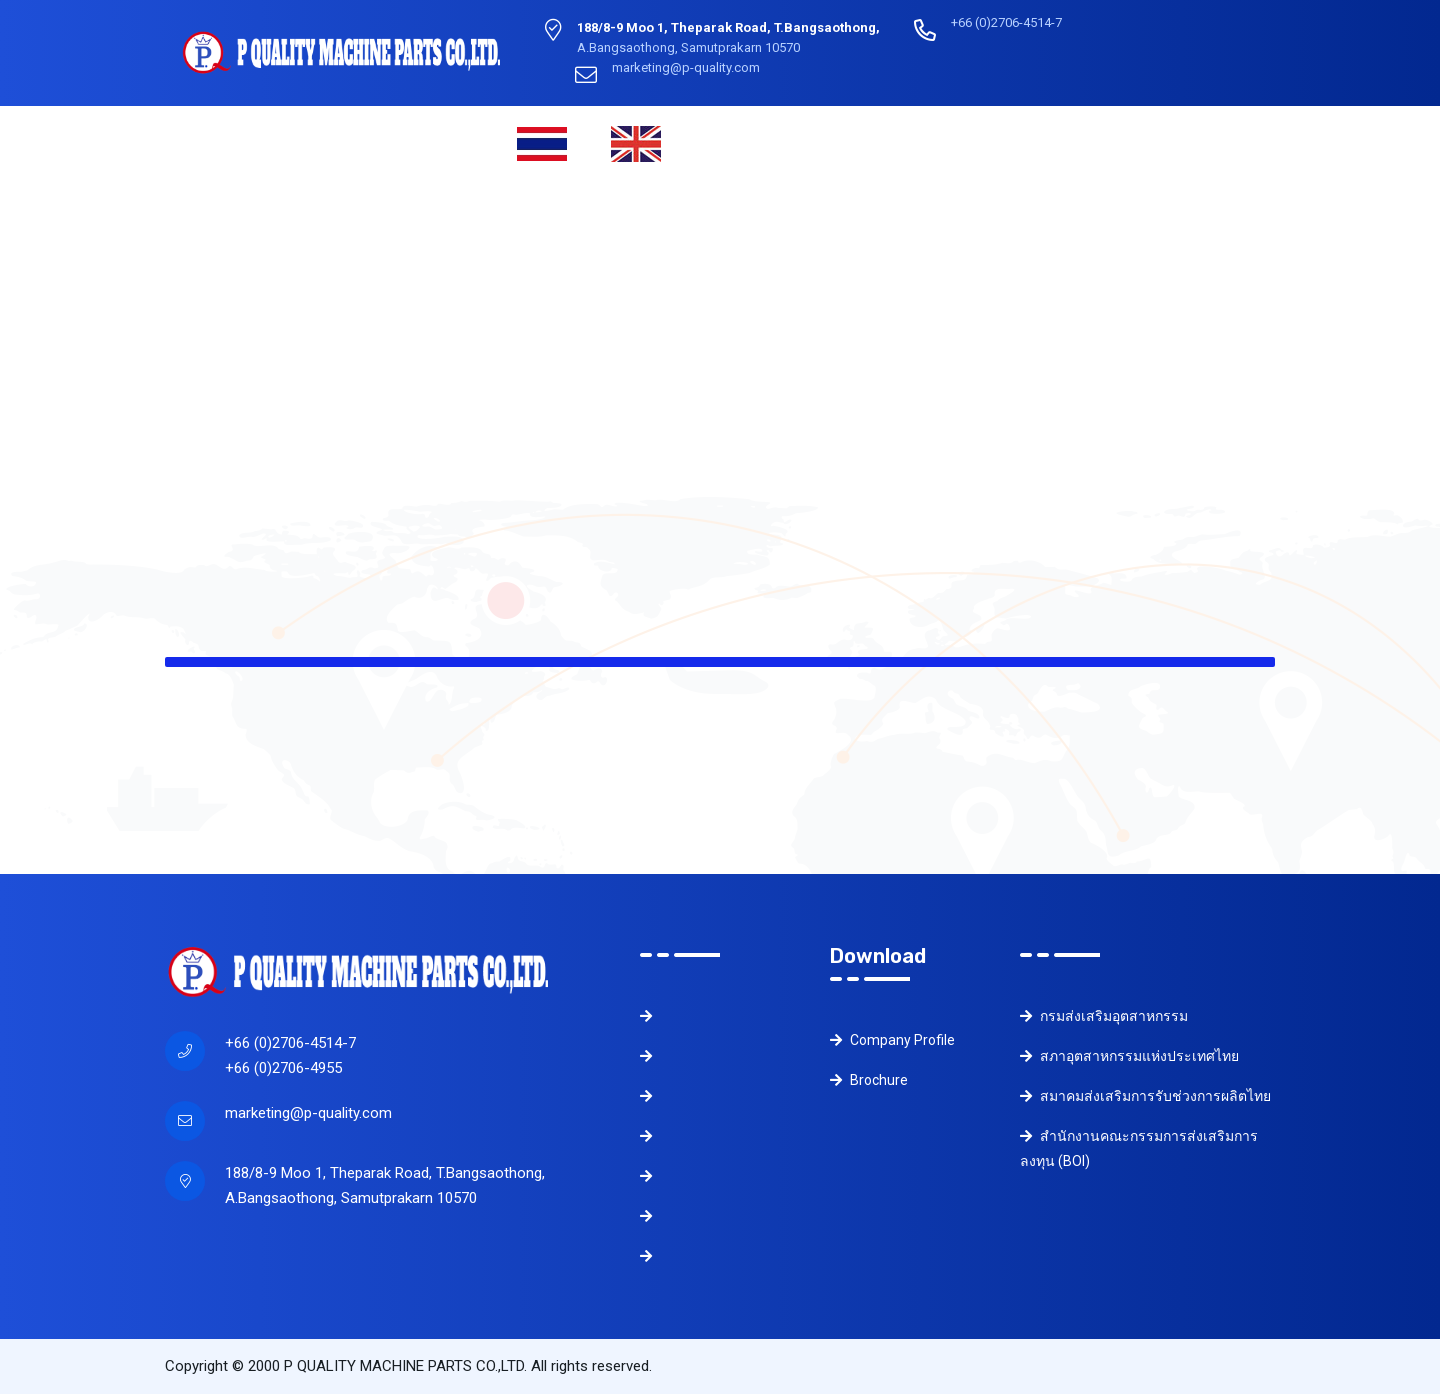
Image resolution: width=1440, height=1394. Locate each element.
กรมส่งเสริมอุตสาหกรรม (1104, 1016)
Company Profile (892, 1040)
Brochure (869, 1080)
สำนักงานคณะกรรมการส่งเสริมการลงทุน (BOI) (1139, 1148)
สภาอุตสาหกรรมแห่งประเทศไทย (1129, 1056)
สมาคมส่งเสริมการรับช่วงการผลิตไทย (1145, 1096)
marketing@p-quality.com (308, 1113)
